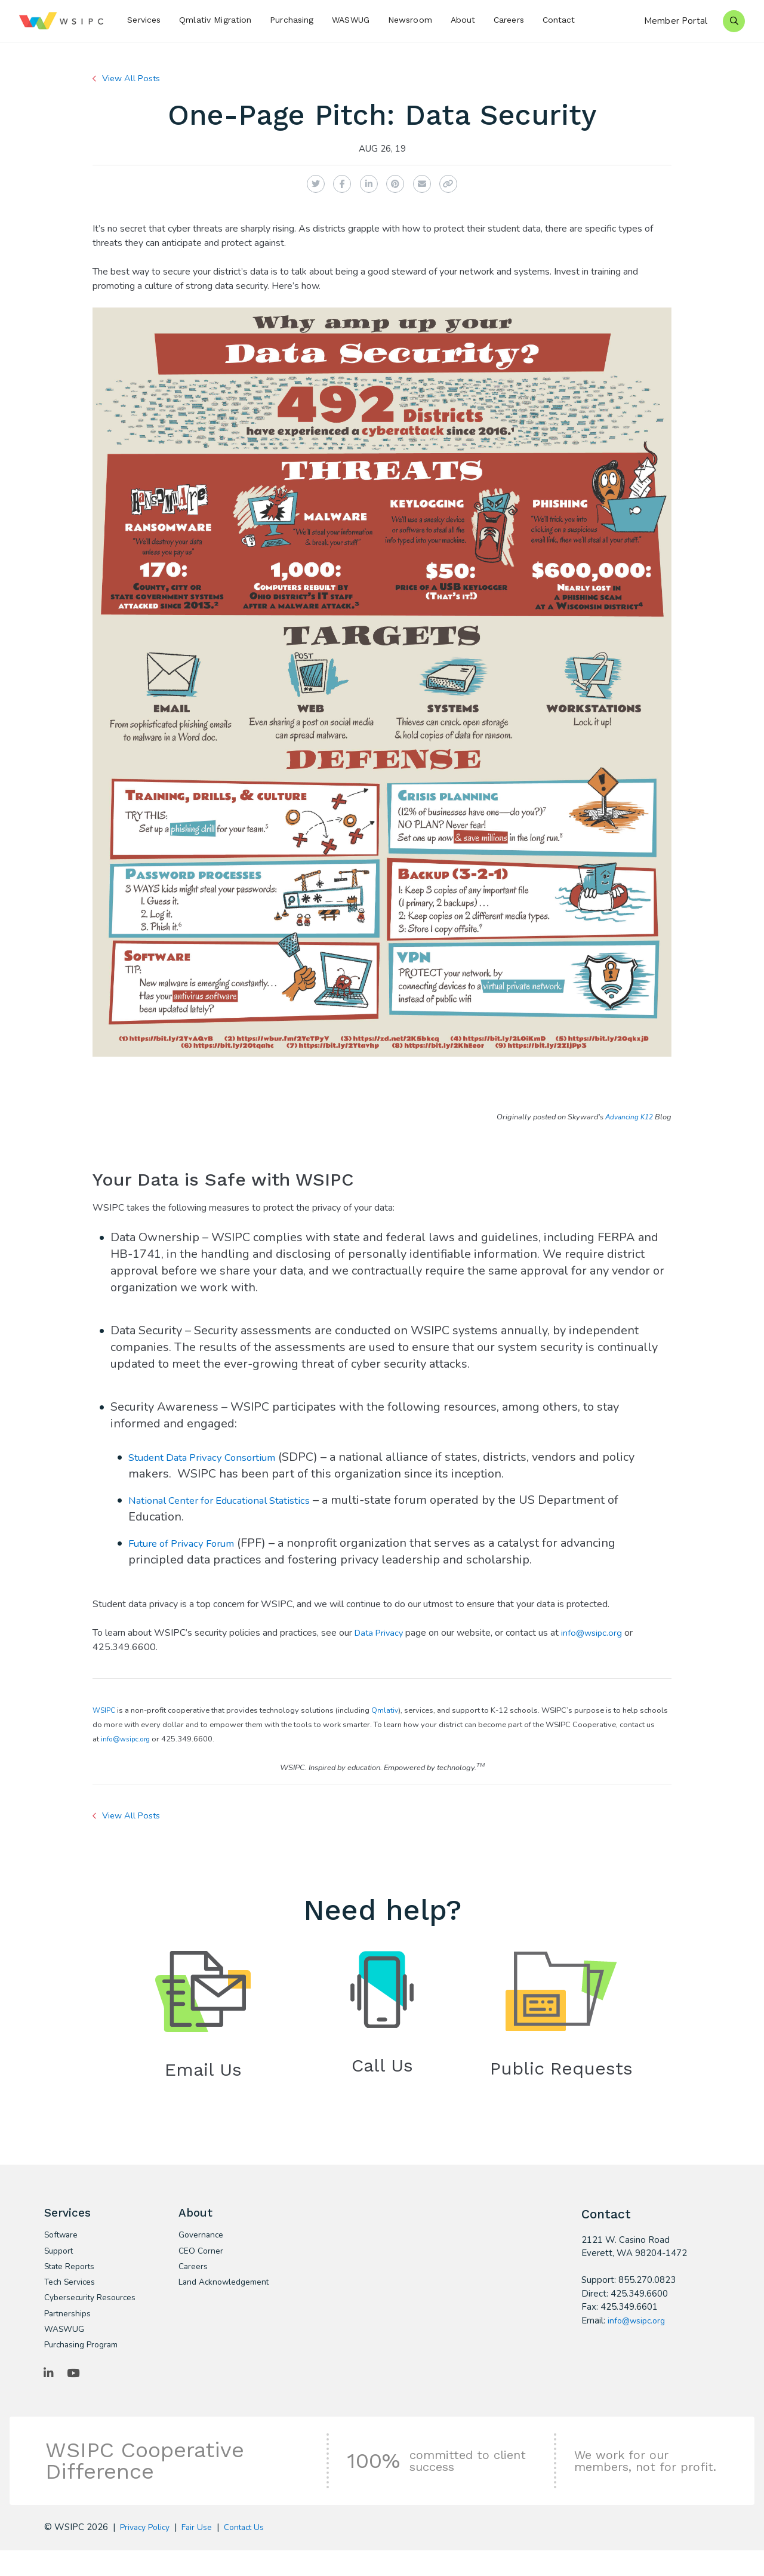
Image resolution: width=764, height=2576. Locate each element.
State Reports (73, 2274)
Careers (509, 19)
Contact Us (255, 2552)
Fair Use (204, 2552)
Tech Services (72, 2290)
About (463, 19)
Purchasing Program (84, 2368)
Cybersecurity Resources (72, 2312)
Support (60, 2257)
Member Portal (675, 21)
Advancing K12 (626, 1117)
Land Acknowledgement (217, 2296)
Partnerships (69, 2334)
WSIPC (105, 1710)
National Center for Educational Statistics (239, 1500)
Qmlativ (387, 1710)
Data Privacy (381, 1632)
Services (144, 19)
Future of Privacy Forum (192, 1543)
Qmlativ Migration (215, 19)
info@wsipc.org (597, 1632)
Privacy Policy (148, 2552)
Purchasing (291, 19)
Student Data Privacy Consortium (217, 1457)
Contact (559, 19)
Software (63, 2240)
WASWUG (350, 19)
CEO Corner (202, 2257)
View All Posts (135, 78)
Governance (202, 2240)
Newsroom (410, 19)
